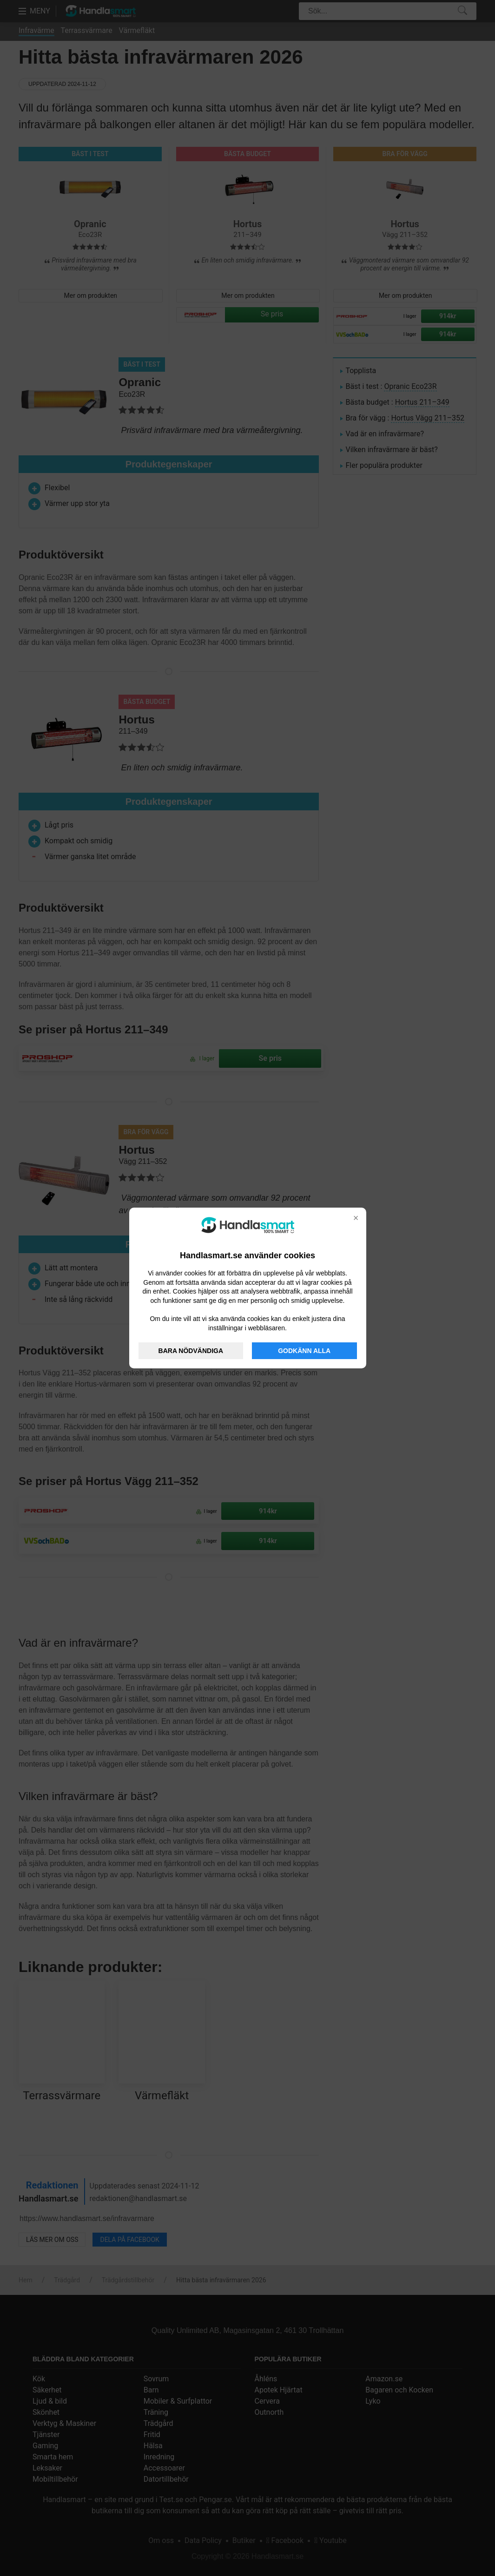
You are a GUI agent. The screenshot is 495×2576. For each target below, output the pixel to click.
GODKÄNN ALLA (304, 1350)
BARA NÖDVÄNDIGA (190, 1350)
